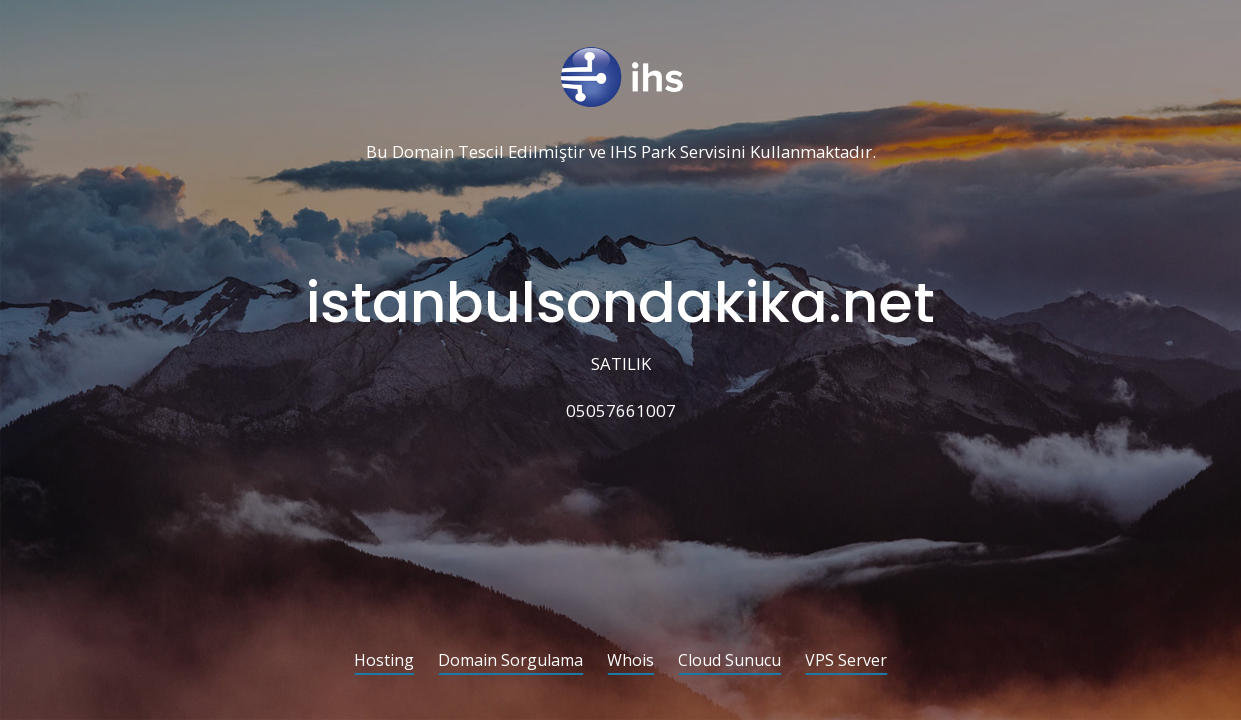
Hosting (384, 661)
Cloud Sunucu (729, 661)
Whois (630, 661)
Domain (423, 152)
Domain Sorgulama (510, 661)
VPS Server (846, 661)
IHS (623, 152)
